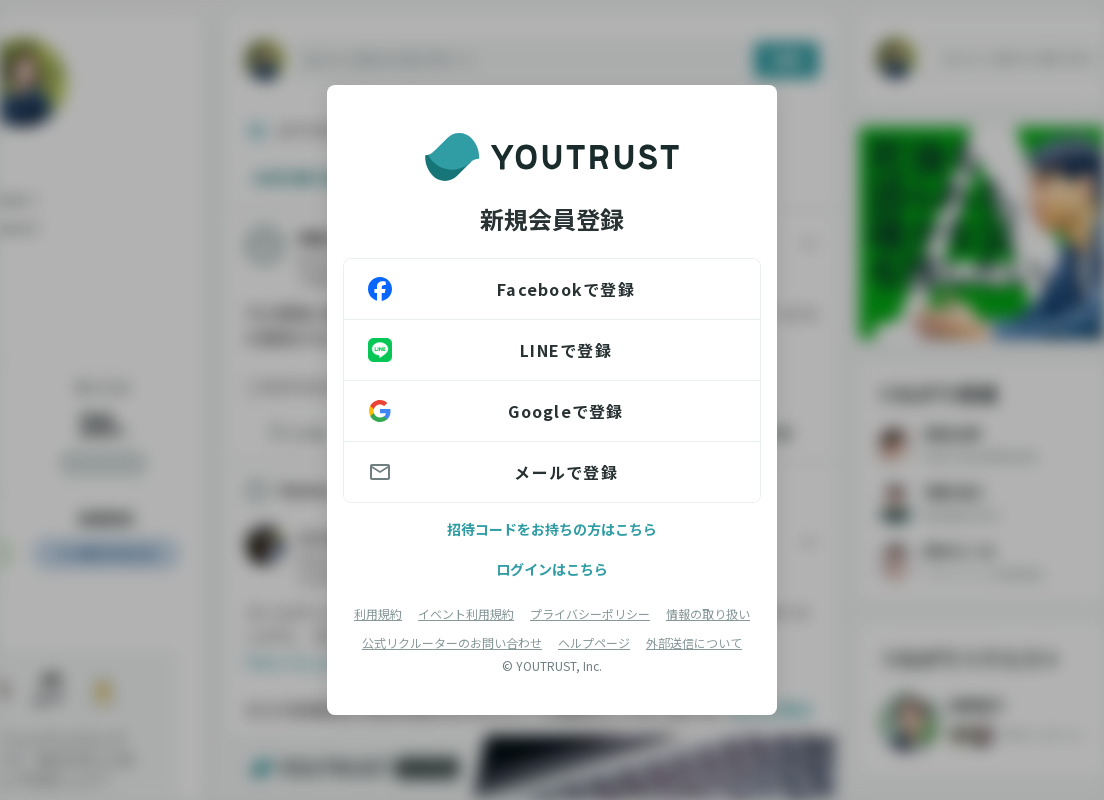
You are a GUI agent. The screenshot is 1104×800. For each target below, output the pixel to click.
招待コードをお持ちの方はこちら (552, 529)
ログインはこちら (552, 569)
